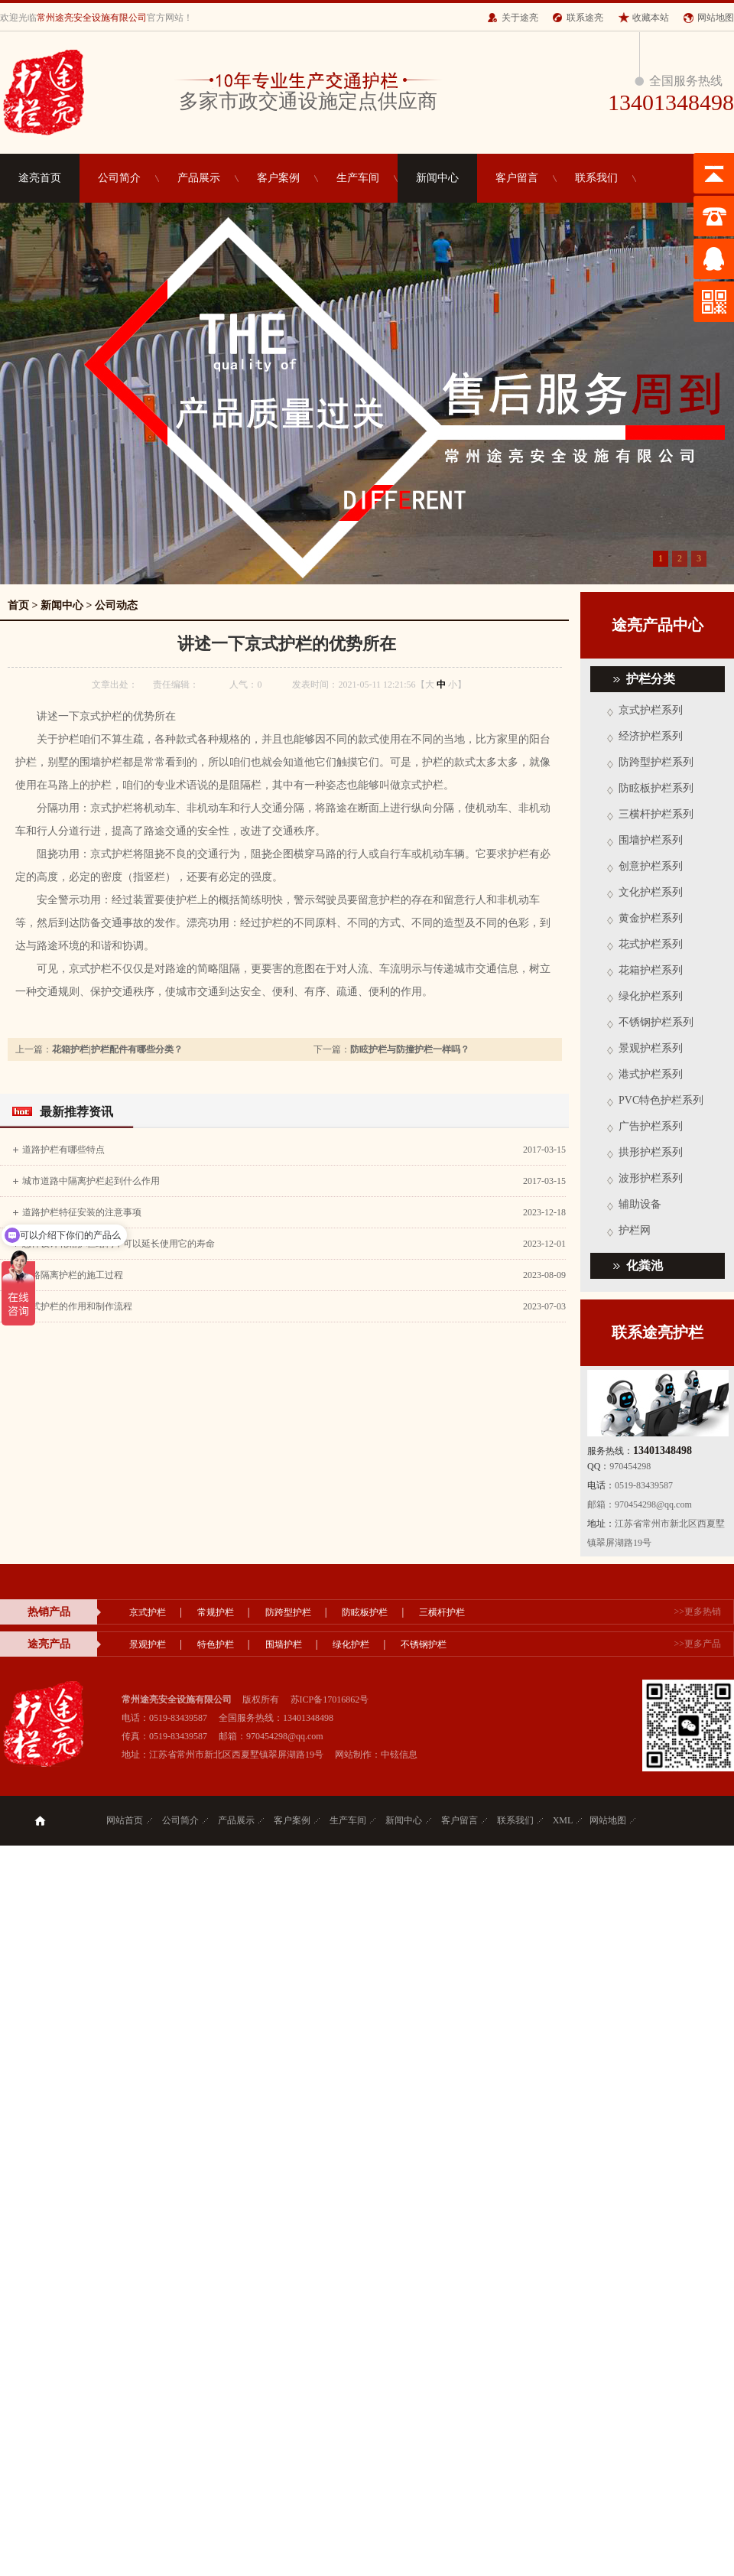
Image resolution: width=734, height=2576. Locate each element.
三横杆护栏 (442, 1612)
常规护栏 (215, 1612)
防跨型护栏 (288, 1612)
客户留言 (516, 178)
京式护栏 (147, 1612)
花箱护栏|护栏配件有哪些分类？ (117, 1049)
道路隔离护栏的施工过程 (72, 1275)
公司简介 (119, 178)
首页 (18, 605)
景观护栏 (147, 1644)
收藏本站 (650, 17)
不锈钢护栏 (424, 1644)
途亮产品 (49, 1644)
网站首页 (124, 1820)
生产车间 (357, 178)
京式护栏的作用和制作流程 (77, 1306)
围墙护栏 (283, 1644)
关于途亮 (520, 17)
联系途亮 (585, 17)
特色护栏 (215, 1644)
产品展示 (198, 178)
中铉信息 (399, 1754)
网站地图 (715, 17)
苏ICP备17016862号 (330, 1699)
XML (563, 1820)
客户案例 (278, 178)
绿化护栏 (351, 1644)
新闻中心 (437, 178)
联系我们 (596, 178)
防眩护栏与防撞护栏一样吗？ (409, 1049)
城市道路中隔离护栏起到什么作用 (91, 1181)
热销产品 (49, 1612)
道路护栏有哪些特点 (63, 1149)
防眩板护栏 (365, 1612)
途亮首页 (39, 178)
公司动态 (116, 605)
